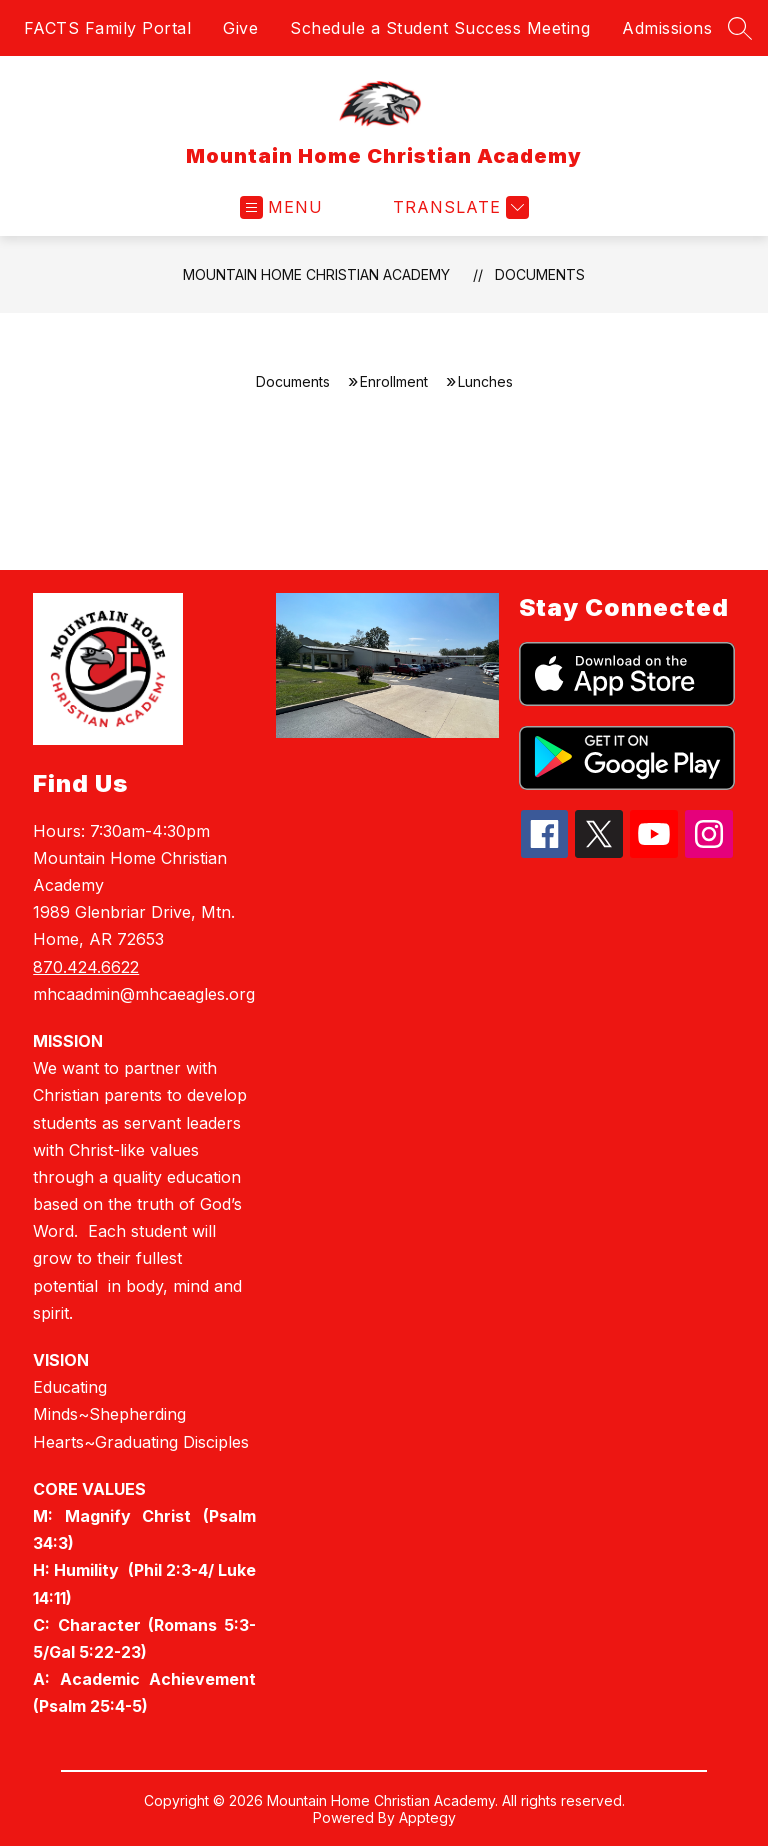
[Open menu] (281, 207)
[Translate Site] (458, 207)
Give (240, 28)
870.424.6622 (86, 967)
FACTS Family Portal (108, 28)
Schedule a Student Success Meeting (440, 28)
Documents (540, 274)
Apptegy (427, 1817)
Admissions (667, 28)
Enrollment (394, 381)
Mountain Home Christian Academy (316, 274)
